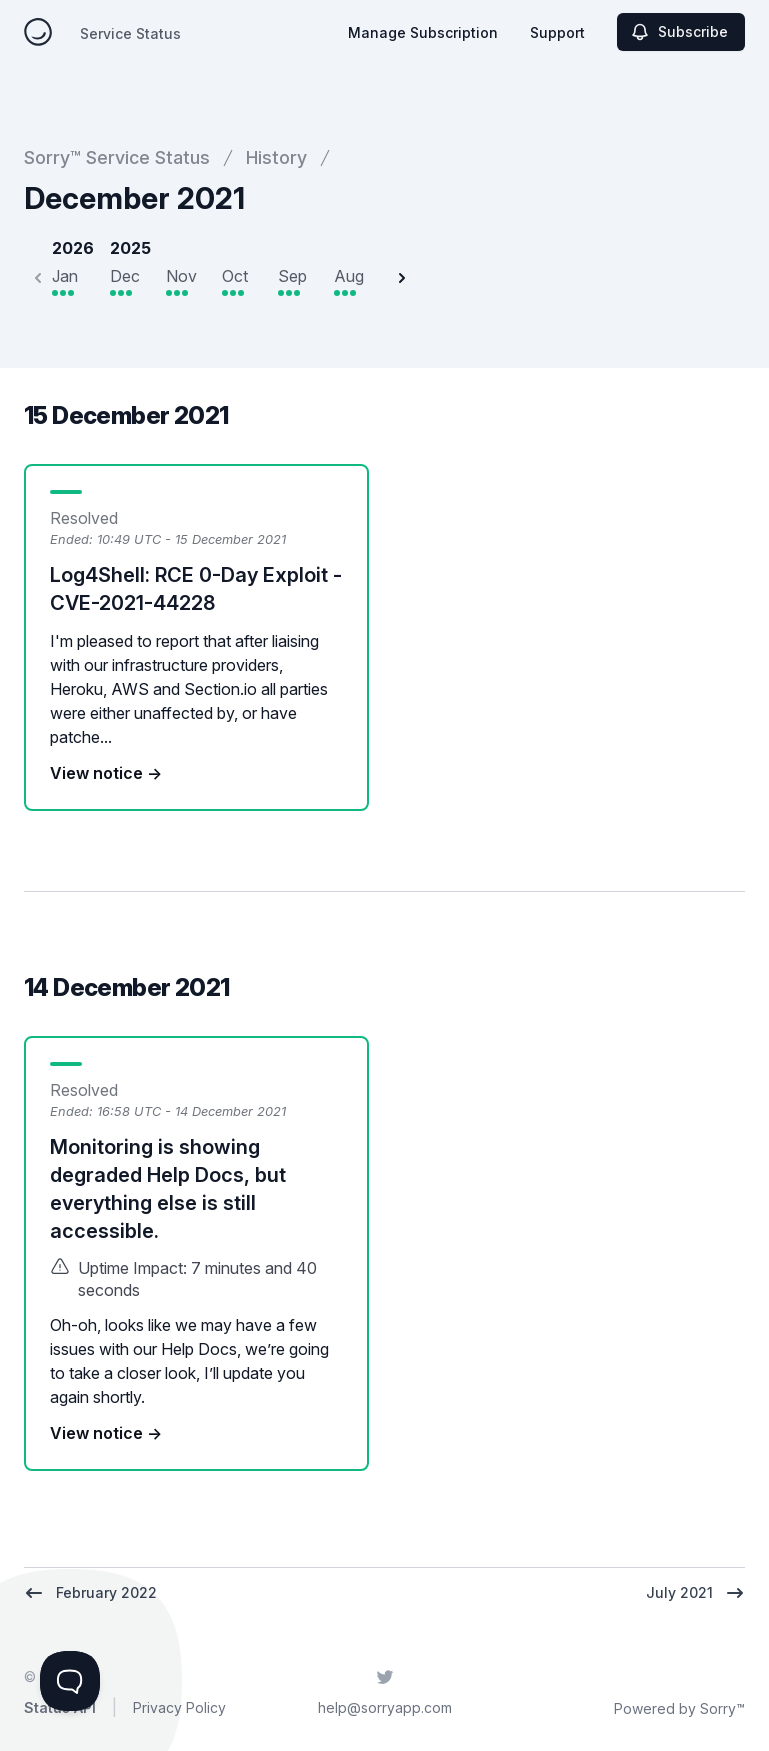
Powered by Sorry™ (679, 1708)
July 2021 (695, 1593)
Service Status (130, 33)
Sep (292, 276)
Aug (349, 276)
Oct (235, 276)
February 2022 (90, 1593)
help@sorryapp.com (385, 1707)
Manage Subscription (423, 32)
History (276, 157)
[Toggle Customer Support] (70, 1681)
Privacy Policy (179, 1707)
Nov (181, 276)
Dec (125, 276)
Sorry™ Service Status (117, 157)
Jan (65, 276)
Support (557, 32)
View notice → (106, 773)
